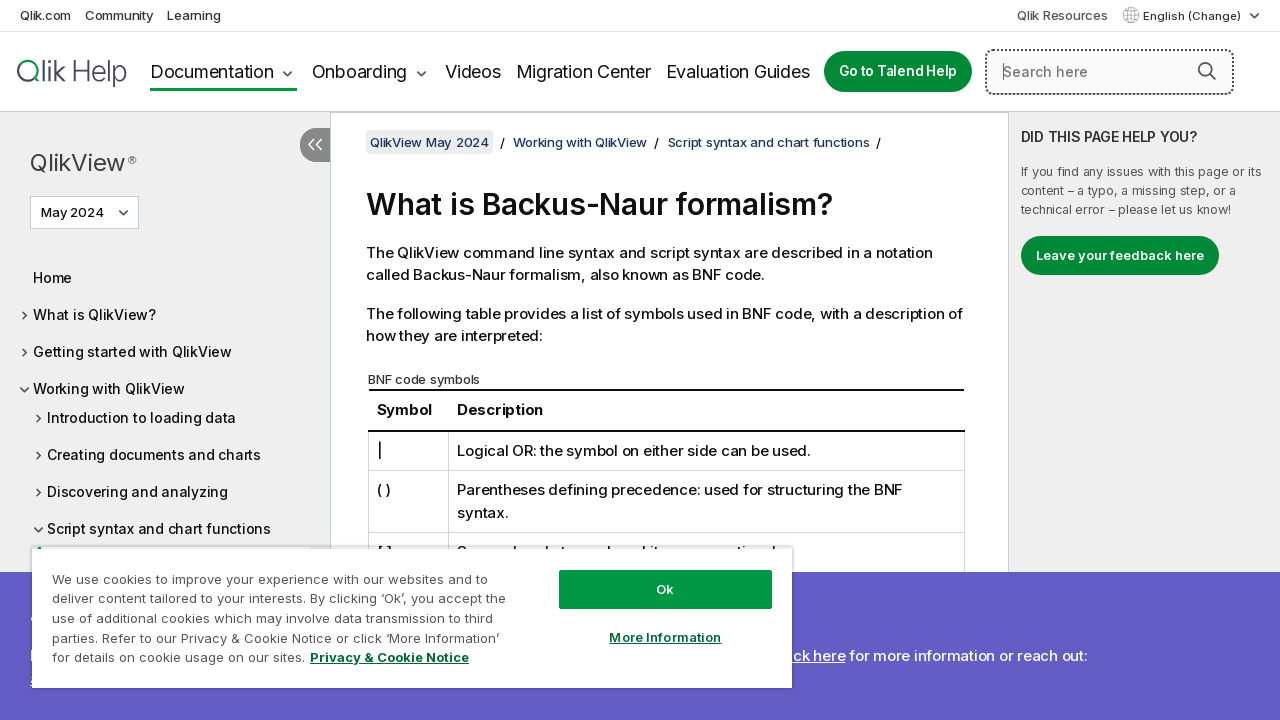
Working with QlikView (109, 388)
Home (52, 277)
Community (119, 15)
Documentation (212, 71)
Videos (473, 71)
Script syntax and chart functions (159, 528)
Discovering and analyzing (137, 491)
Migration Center (583, 71)
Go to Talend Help (898, 71)
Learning (193, 15)
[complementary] (1144, 416)
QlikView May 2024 (429, 142)
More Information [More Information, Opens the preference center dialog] (650, 622)
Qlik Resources (1062, 15)
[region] (403, 610)
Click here (810, 655)
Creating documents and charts (154, 454)
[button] (1207, 71)
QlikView (83, 162)
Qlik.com (45, 15)
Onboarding (360, 71)
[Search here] (1109, 72)
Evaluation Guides (738, 71)
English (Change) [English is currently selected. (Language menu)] (1193, 16)
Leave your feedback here (1120, 255)
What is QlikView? (94, 314)
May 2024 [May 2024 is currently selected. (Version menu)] (74, 212)
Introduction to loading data (141, 417)
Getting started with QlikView (132, 351)
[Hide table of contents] (315, 145)
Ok (650, 574)
